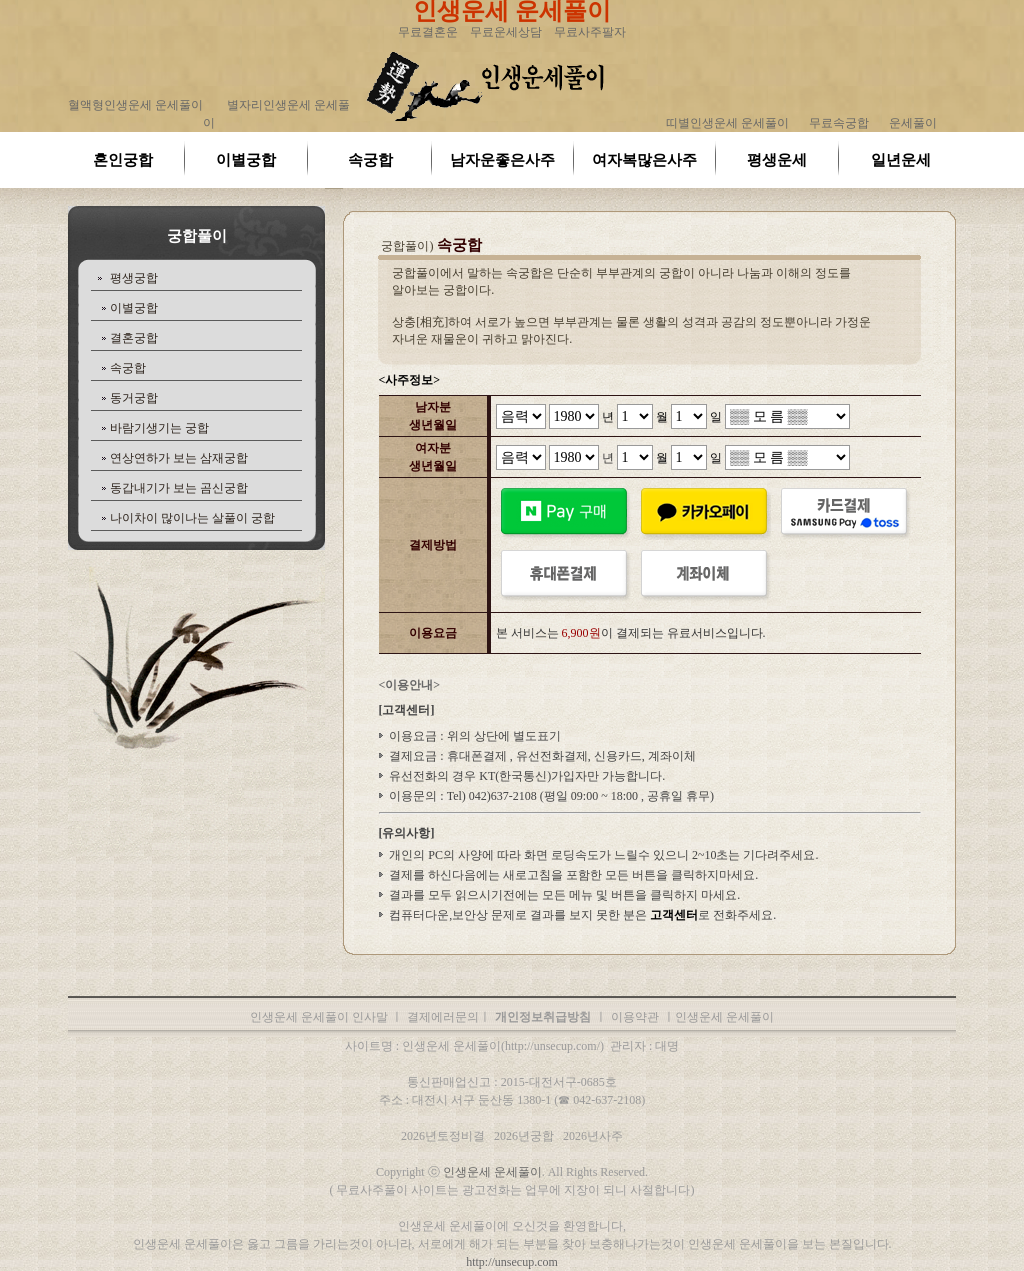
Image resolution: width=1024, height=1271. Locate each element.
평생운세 (777, 160)
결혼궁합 (134, 338)
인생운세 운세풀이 (492, 1172)
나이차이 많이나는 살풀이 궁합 (192, 518)
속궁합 (370, 160)
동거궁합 (134, 398)
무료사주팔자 (590, 32)
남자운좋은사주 (502, 160)
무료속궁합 (839, 123)
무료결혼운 (428, 32)
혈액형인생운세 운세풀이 (135, 105)
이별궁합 (246, 160)
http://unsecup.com (512, 1262)
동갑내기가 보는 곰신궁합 (179, 488)
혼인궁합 (123, 160)
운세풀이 (913, 123)
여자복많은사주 (644, 160)
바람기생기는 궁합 (159, 428)
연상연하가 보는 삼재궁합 (179, 458)
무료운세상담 (506, 32)
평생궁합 (134, 278)
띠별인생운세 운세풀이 (727, 123)
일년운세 (901, 160)
